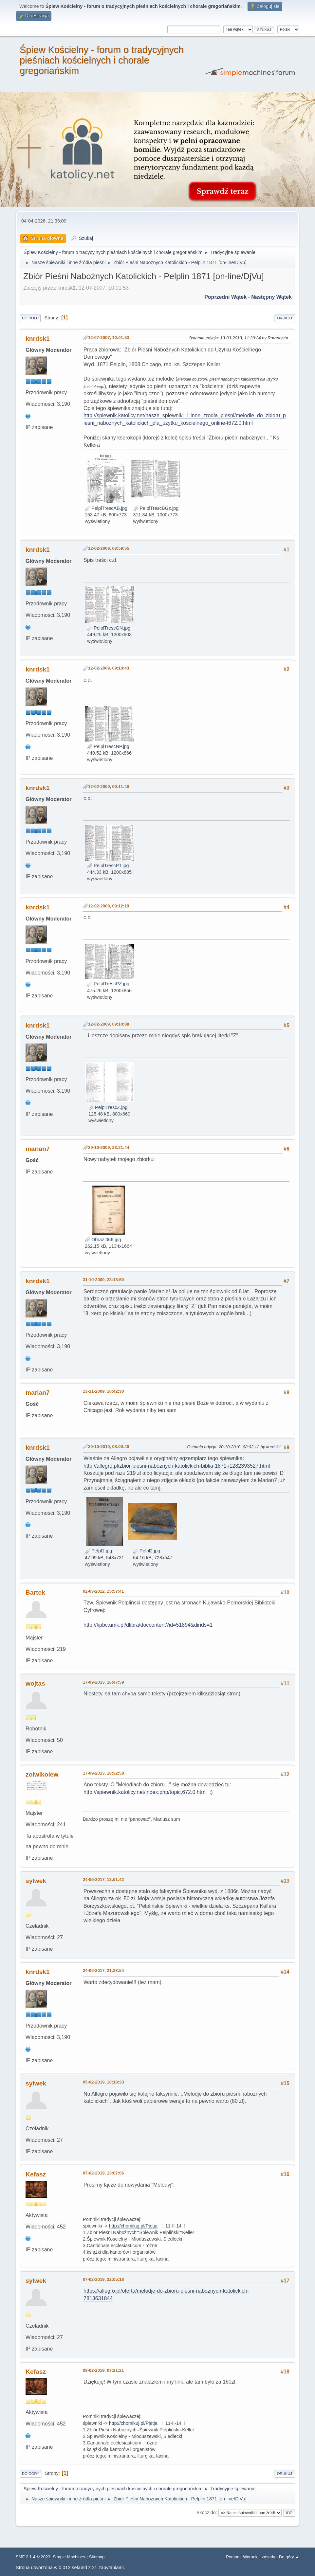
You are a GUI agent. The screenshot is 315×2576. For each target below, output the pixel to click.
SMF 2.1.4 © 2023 (33, 2556)
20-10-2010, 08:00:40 (108, 1446)
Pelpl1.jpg (98, 1550)
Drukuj (284, 318)
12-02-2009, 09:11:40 (108, 786)
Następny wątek (271, 297)
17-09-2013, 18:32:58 (103, 1773)
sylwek (36, 1880)
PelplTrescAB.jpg (106, 508)
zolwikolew (42, 1774)
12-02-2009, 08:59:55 (108, 548)
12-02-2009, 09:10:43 (108, 668)
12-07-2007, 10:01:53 (108, 337)
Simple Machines (69, 2556)
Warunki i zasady (259, 2556)
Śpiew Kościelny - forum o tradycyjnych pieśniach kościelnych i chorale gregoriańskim (102, 60)
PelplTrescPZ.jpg (108, 983)
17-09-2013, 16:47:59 (103, 1682)
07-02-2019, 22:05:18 (103, 2279)
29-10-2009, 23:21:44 (108, 1147)
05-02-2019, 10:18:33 (103, 2082)
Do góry (30, 2474)
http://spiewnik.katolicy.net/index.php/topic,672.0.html (145, 1792)
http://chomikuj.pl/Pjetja (133, 2225)
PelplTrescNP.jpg (108, 746)
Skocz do (206, 2512)
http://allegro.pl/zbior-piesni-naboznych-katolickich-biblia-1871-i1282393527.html (176, 1466)
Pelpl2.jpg (146, 1550)
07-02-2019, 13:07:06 (103, 2173)
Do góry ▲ (289, 2556)
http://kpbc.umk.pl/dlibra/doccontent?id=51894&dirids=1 (148, 1625)
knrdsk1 (38, 338)
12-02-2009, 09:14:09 (108, 1024)
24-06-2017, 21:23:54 (103, 1970)
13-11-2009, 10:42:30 (103, 1391)
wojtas (35, 1683)
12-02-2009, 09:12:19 (108, 905)
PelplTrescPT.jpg (108, 865)
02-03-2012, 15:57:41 (103, 1591)
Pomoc (232, 2556)
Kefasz (36, 2174)
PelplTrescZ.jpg (107, 1107)
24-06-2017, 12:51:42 (103, 1879)
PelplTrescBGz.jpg (156, 508)
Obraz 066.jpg (103, 1239)
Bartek (35, 1592)
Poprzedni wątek (225, 297)
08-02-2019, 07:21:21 (103, 2370)
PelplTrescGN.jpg (108, 628)
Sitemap (97, 2556)
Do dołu (30, 318)
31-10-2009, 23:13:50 (103, 1279)
